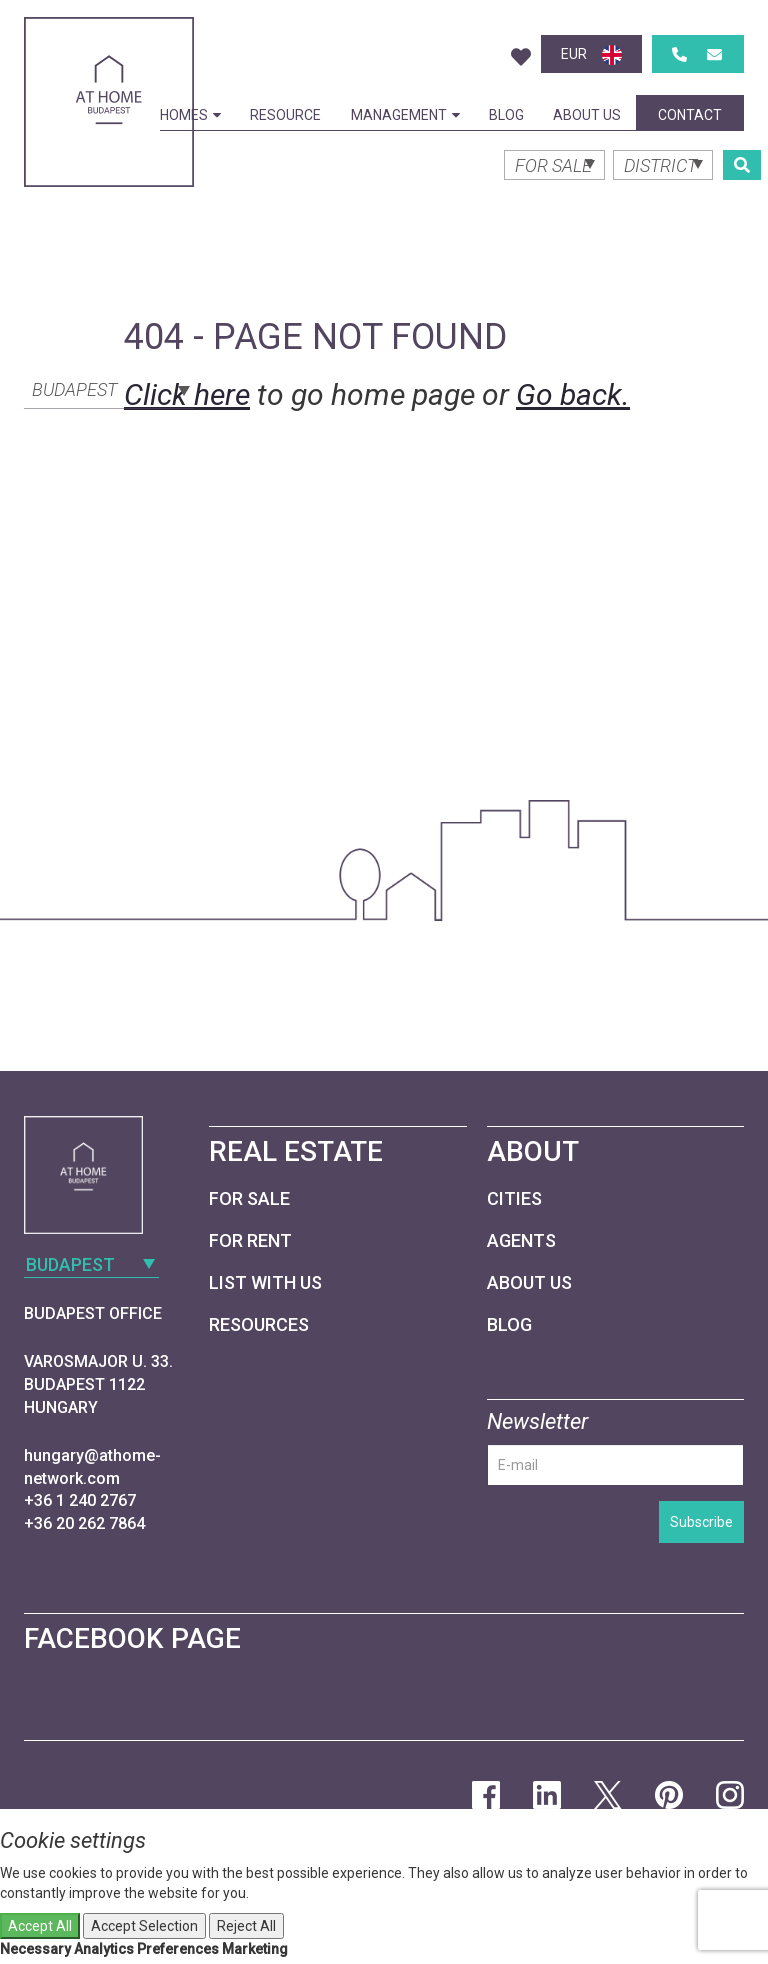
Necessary (35, 1949)
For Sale (249, 1198)
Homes (190, 115)
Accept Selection (144, 1926)
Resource (285, 115)
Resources (259, 1324)
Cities (514, 1198)
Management (405, 115)
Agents (521, 1240)
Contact (690, 115)
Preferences (178, 1949)
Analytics (104, 1949)
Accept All (40, 1926)
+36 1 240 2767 (80, 1500)
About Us (587, 115)
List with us (265, 1282)
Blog (506, 115)
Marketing (255, 1949)
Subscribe (701, 1522)
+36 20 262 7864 (84, 1523)
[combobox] (109, 388)
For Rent (250, 1240)
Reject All (246, 1926)
